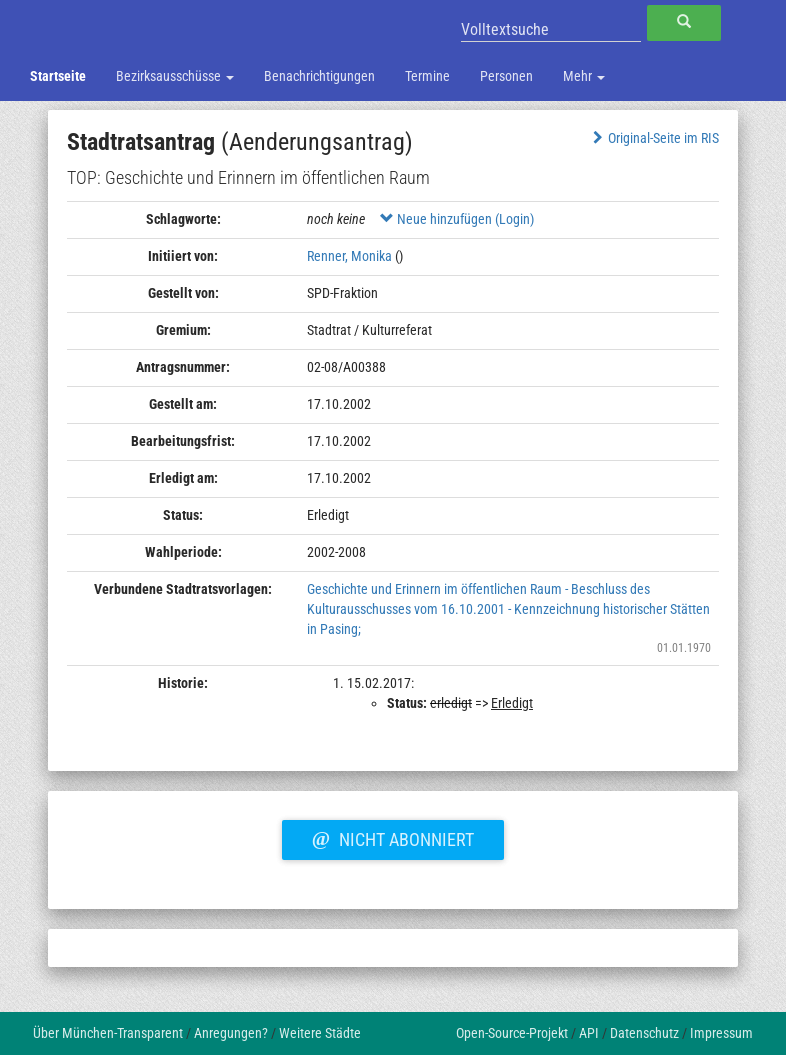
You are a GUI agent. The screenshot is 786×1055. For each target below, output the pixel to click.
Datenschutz (644, 1033)
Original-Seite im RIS (653, 138)
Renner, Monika (349, 256)
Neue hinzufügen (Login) (457, 219)
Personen (506, 76)
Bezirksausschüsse (175, 76)
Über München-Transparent (108, 1033)
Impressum (721, 1033)
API (589, 1033)
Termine (427, 76)
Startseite (58, 76)
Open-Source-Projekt (512, 1033)
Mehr (584, 76)
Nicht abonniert (393, 837)
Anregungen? (231, 1033)
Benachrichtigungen (319, 76)
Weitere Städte (320, 1033)
